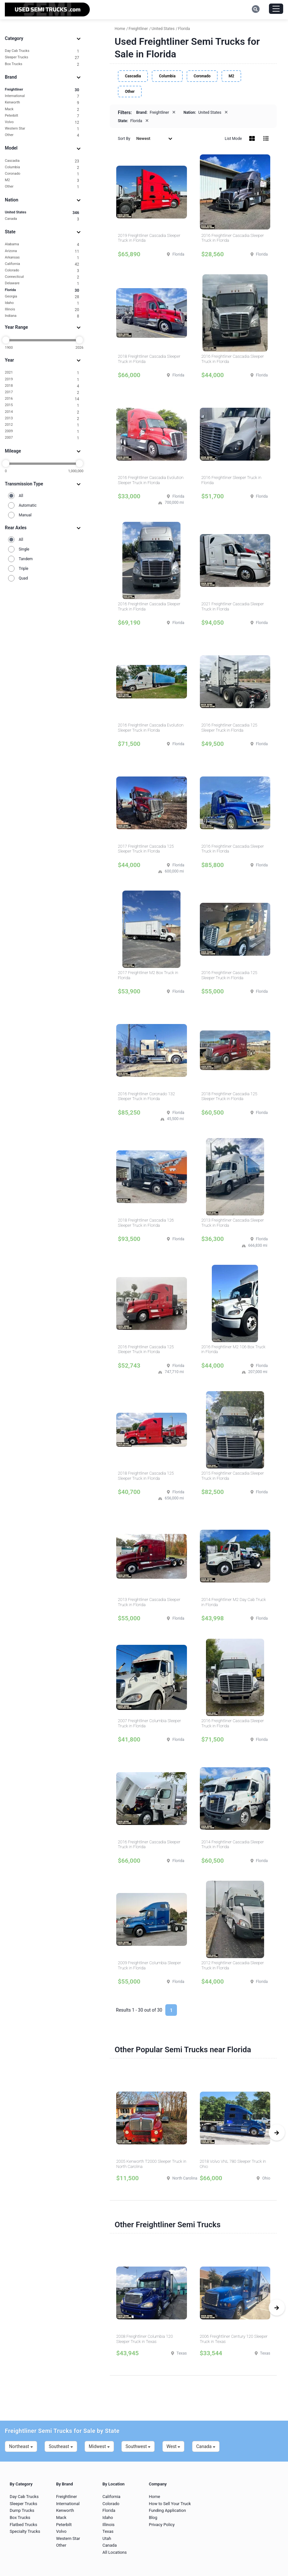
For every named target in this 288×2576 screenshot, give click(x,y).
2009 (42, 431)
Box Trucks (42, 64)
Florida (42, 290)
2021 (42, 372)
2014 (42, 412)
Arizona (42, 251)
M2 (42, 180)
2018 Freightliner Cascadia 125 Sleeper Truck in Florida (229, 1096)
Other (42, 135)
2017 (42, 392)
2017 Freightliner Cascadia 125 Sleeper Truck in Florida (146, 849)
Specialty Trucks (25, 2531)
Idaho (42, 303)
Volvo (42, 122)
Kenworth (42, 102)
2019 (42, 379)
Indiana (42, 316)
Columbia (42, 167)
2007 (42, 437)
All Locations (114, 2552)
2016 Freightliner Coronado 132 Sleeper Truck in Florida (146, 1096)
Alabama (42, 244)
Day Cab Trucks (42, 51)
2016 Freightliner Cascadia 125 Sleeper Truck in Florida (229, 728)
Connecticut (42, 277)
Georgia (42, 296)
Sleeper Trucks (42, 57)
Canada (42, 219)
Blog (153, 2517)
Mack (42, 109)
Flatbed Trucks (23, 2524)
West (173, 2446)
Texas (107, 2531)
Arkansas (42, 257)
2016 (42, 398)
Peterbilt (42, 115)
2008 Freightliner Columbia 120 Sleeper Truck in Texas (144, 2339)
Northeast (21, 2446)
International (42, 96)
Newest (154, 138)
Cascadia (42, 161)
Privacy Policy (162, 2524)
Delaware (42, 283)
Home (154, 2496)
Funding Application (167, 2510)
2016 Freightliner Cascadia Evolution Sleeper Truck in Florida (150, 480)
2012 (42, 425)
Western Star (42, 128)
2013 (42, 418)
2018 (42, 386)
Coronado (42, 173)
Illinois (42, 309)
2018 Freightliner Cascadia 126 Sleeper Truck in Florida (146, 1223)
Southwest (138, 2446)
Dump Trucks (22, 2510)
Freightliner (42, 89)
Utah (106, 2538)
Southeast (61, 2446)
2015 (42, 405)
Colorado (42, 270)
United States (42, 212)
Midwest (99, 2446)
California (42, 264)
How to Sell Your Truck (170, 2503)
